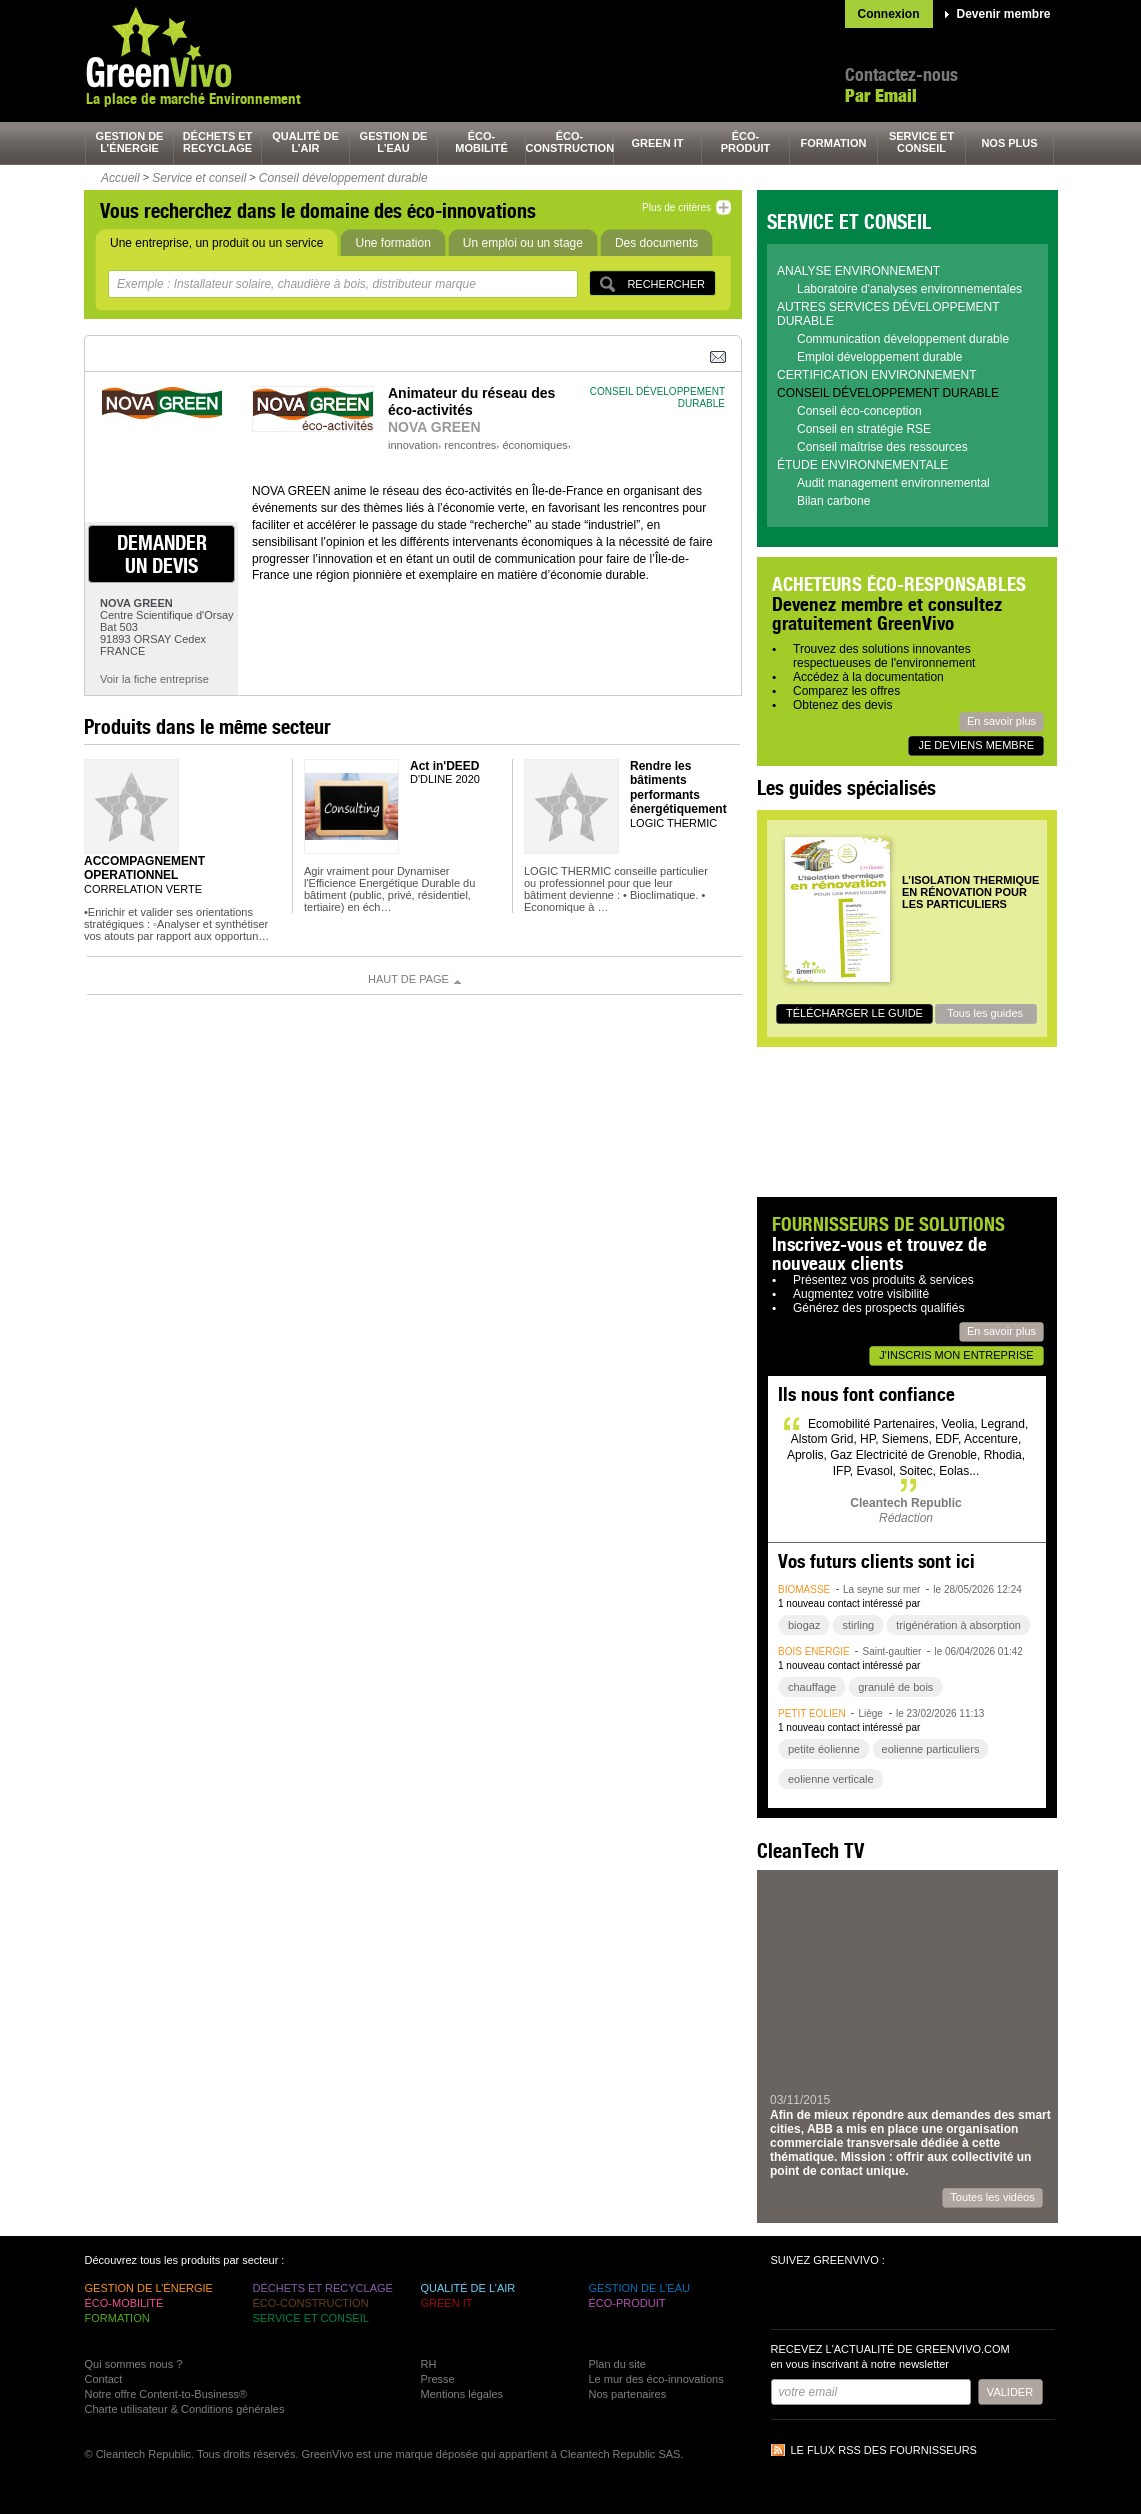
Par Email (881, 95)
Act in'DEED (445, 766)
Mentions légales (462, 2394)
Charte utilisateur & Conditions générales (185, 2409)
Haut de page (408, 979)
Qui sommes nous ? (134, 2364)
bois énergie (814, 1651)
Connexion (889, 14)
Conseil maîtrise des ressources (882, 447)
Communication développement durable (903, 339)
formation (834, 143)
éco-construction (570, 142)
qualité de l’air (305, 142)
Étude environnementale (862, 465)
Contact (104, 2379)
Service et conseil (199, 178)
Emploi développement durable (879, 357)
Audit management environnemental (893, 483)
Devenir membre (1004, 14)
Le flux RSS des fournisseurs (884, 2450)
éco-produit (746, 142)
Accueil (120, 178)
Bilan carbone (833, 501)
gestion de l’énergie (130, 142)
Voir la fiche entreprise (154, 679)
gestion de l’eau (394, 142)
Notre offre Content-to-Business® (166, 2394)
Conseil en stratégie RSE (864, 429)
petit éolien (812, 1713)
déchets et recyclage (218, 142)
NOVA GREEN (434, 427)
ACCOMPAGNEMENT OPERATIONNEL (144, 868)
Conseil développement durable (343, 178)
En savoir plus (1001, 721)
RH (429, 2364)
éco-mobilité (481, 142)
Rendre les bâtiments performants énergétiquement (678, 787)
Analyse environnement (858, 271)
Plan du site (617, 2364)
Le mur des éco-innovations (656, 2379)
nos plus (1009, 143)
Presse (438, 2379)
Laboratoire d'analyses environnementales (909, 289)
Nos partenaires (628, 2394)
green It (658, 143)
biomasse (804, 1589)
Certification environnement (877, 375)
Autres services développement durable (888, 314)
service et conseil (921, 142)
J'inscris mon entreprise (956, 1355)
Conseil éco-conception (859, 411)
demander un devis (162, 554)
